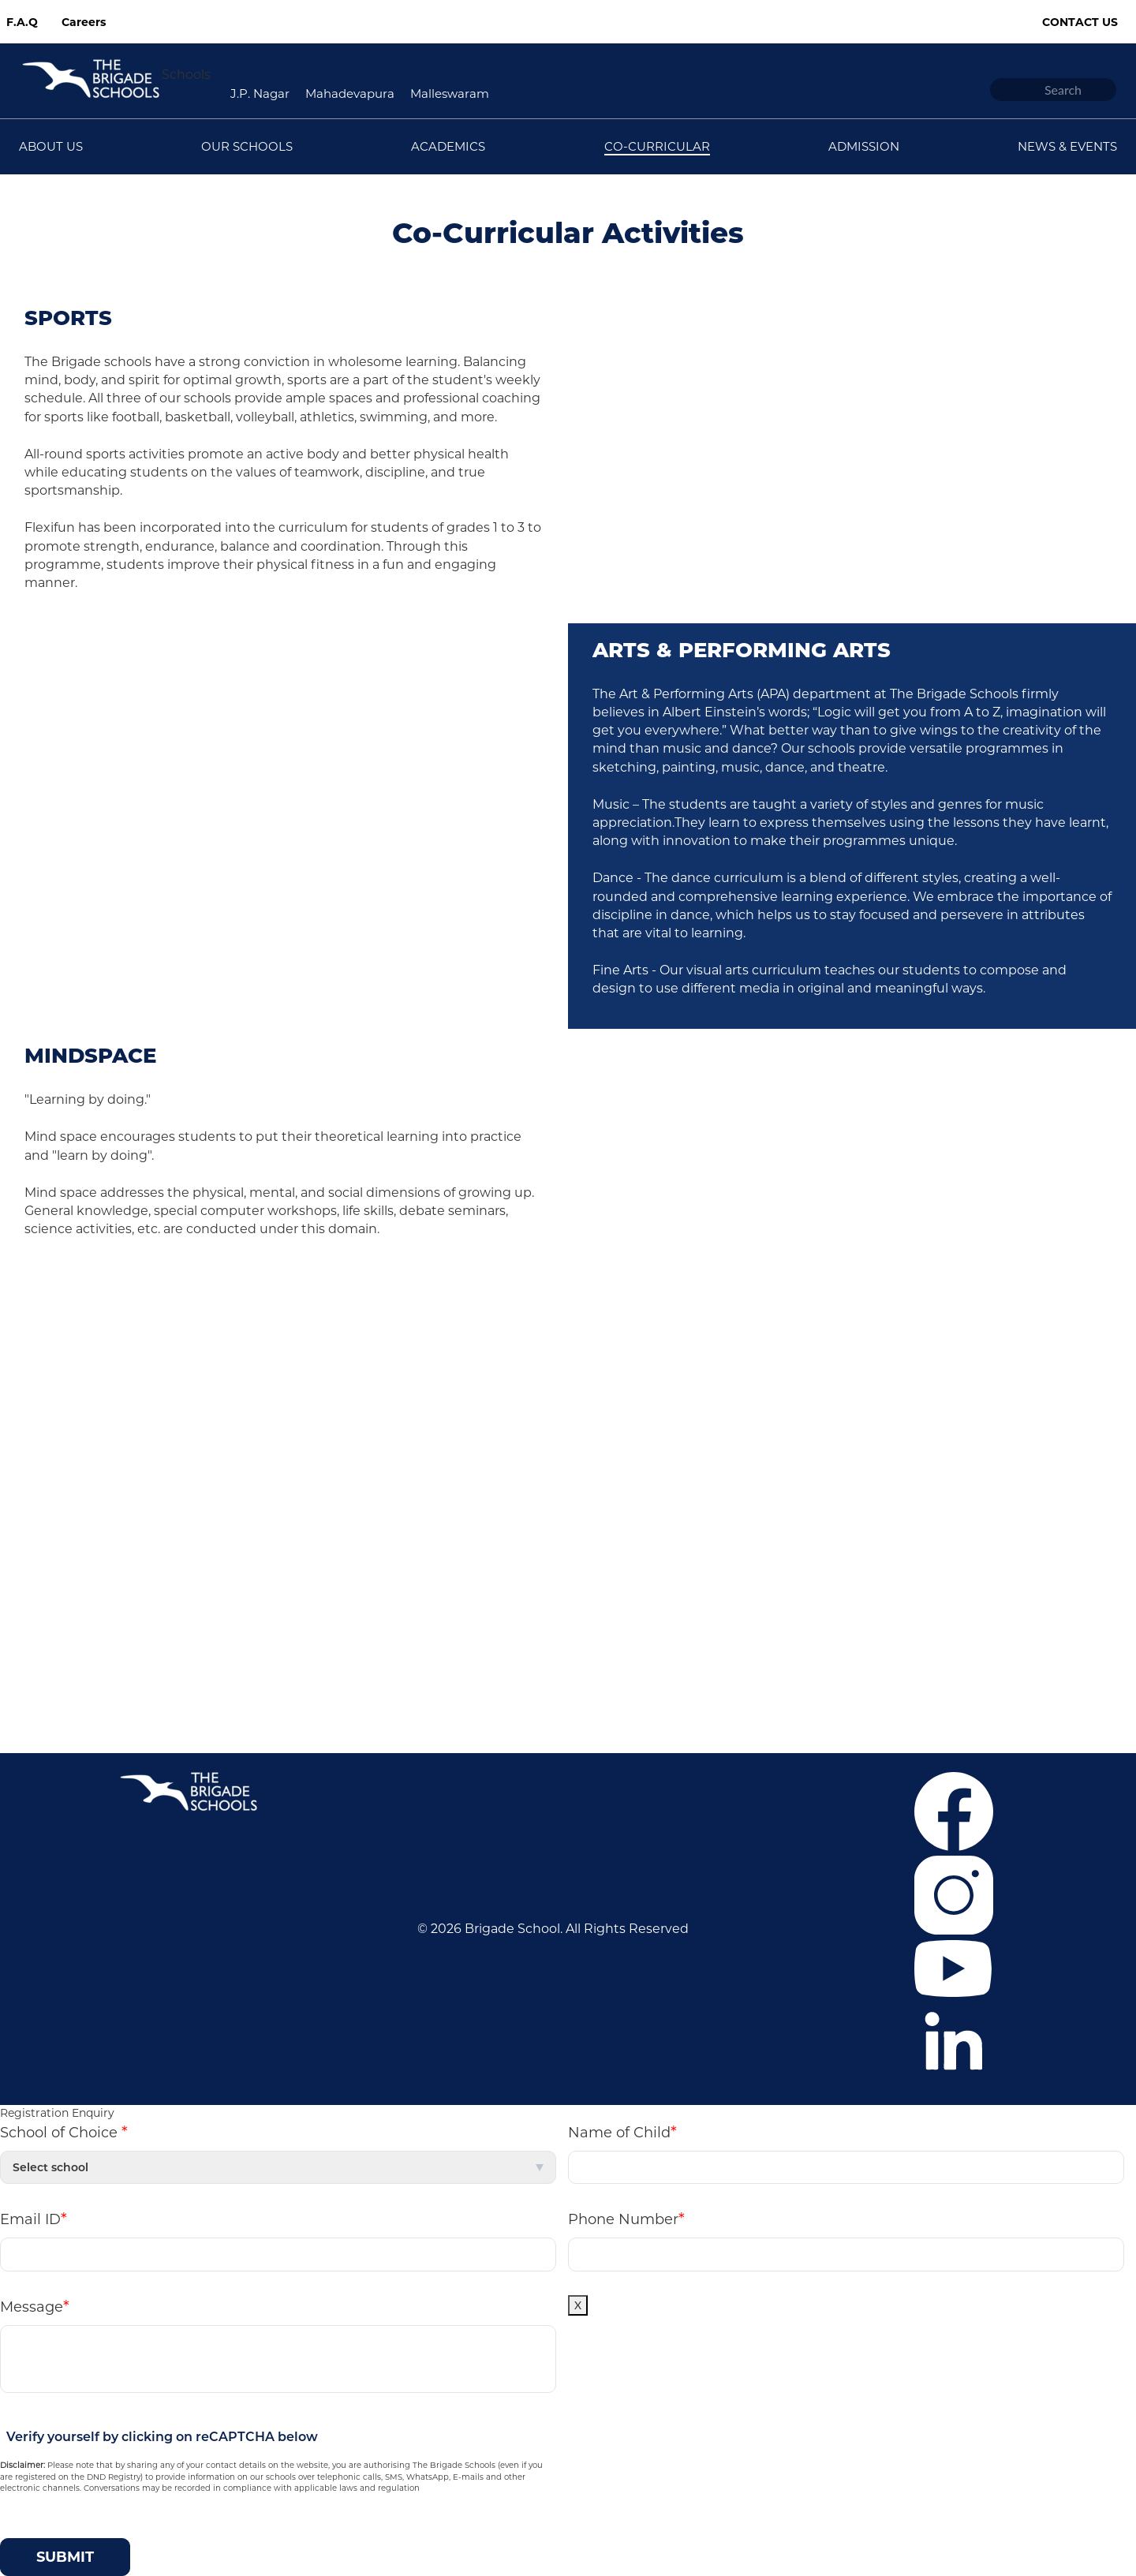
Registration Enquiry (57, 2113)
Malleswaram (449, 93)
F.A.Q (22, 22)
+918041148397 (742, 1655)
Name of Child (622, 2131)
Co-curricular (174, 1400)
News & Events (181, 1424)
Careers (84, 22)
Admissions (170, 1377)
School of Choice (64, 2131)
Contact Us (1080, 22)
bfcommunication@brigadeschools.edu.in (754, 1703)
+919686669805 (678, 1679)
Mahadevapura (349, 93)
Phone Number (626, 2218)
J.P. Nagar (260, 93)
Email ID (33, 2218)
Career (155, 1329)
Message (34, 2306)
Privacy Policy (176, 1471)
